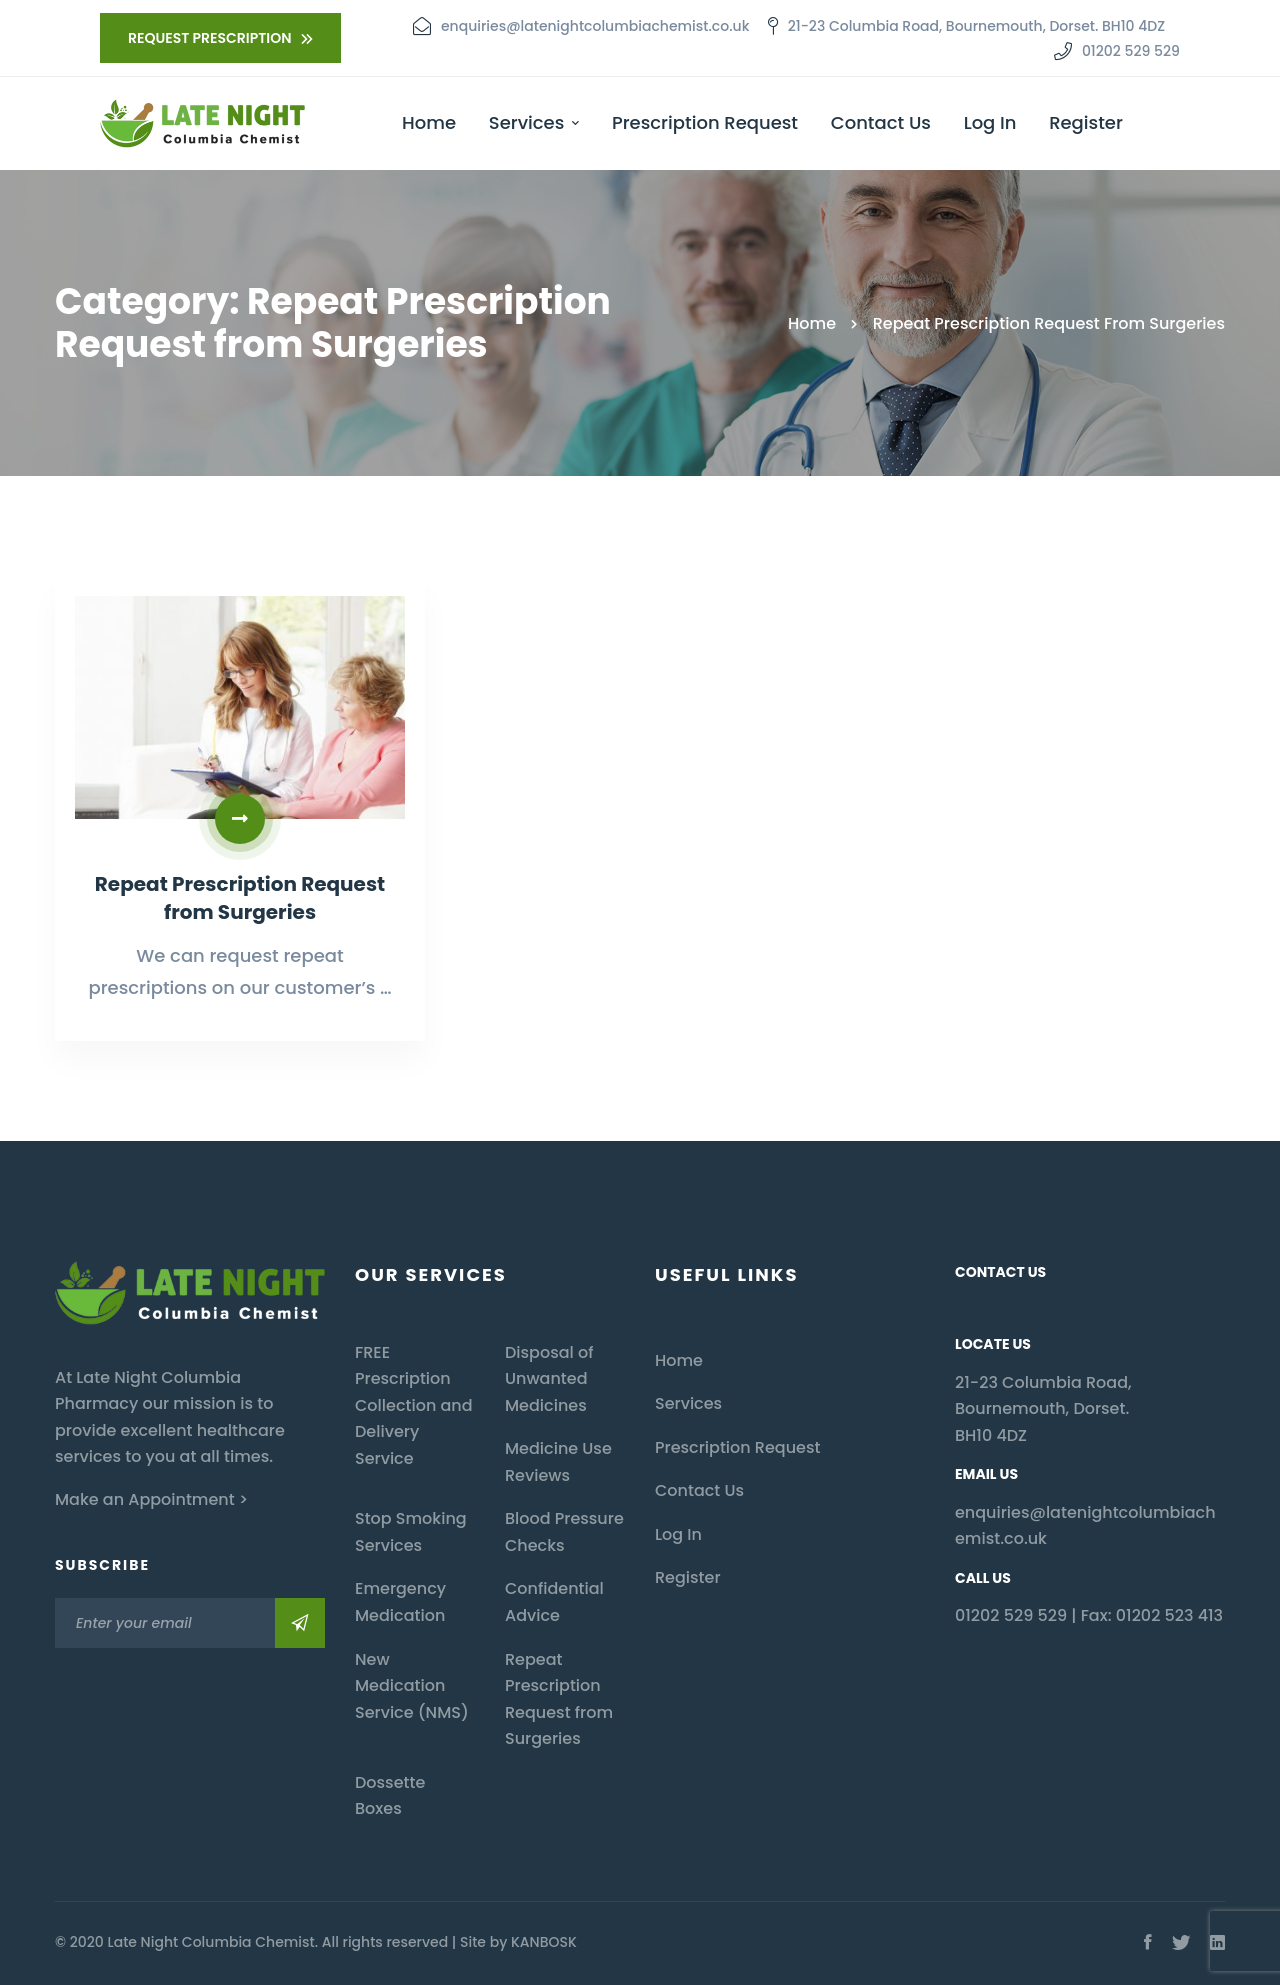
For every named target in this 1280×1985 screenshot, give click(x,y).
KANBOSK (544, 1942)
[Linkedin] (1217, 1943)
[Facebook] (1148, 1943)
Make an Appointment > (151, 1499)
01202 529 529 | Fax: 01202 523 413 (1089, 1615)
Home (812, 323)
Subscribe (300, 1623)
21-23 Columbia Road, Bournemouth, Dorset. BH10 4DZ (1043, 1409)
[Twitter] (1181, 1943)
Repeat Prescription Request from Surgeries (228, 938)
